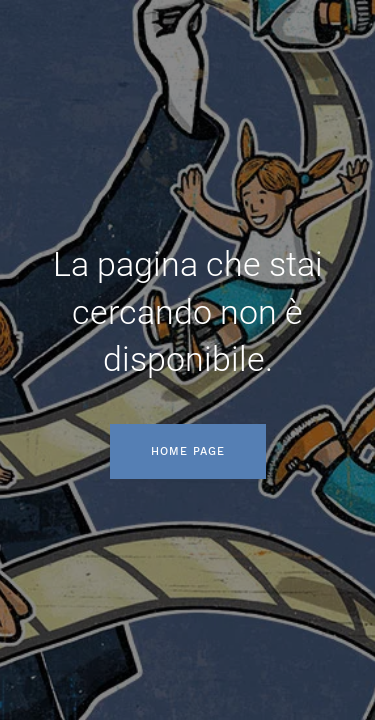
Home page (188, 451)
